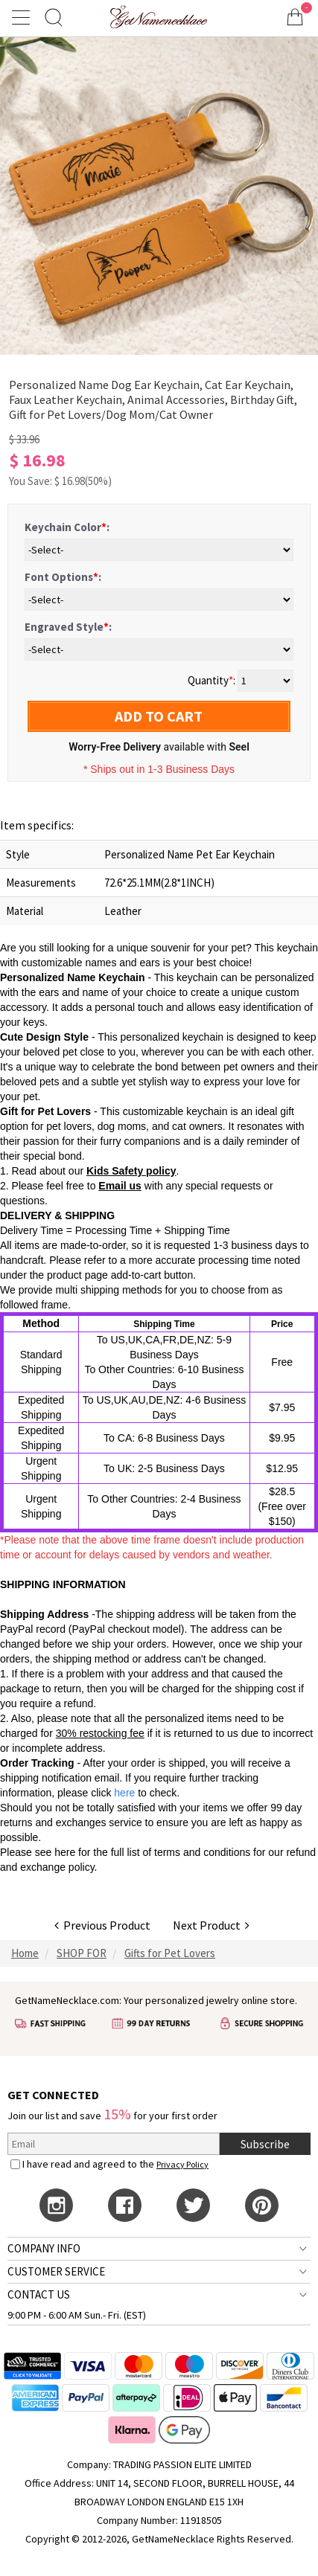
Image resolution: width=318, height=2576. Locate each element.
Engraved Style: (68, 627)
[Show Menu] (23, 17)
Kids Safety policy (131, 1171)
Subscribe (265, 2143)
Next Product (211, 1925)
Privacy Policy (182, 2164)
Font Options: (63, 577)
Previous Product (102, 1925)
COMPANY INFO (43, 2248)
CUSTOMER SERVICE (56, 2271)
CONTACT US (38, 2294)
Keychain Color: (67, 527)
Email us (119, 1186)
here (64, 1852)
